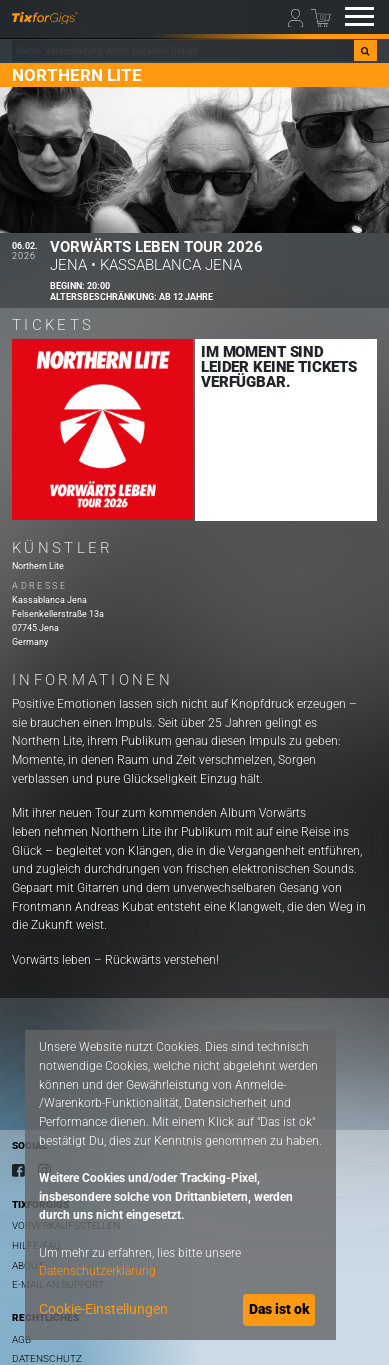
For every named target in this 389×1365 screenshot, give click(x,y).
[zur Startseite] (45, 17)
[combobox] (183, 50)
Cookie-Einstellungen (103, 1309)
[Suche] (365, 50)
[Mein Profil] (298, 17)
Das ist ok (279, 1309)
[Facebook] (18, 1170)
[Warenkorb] (321, 17)
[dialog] (180, 1185)
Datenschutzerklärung (97, 1271)
